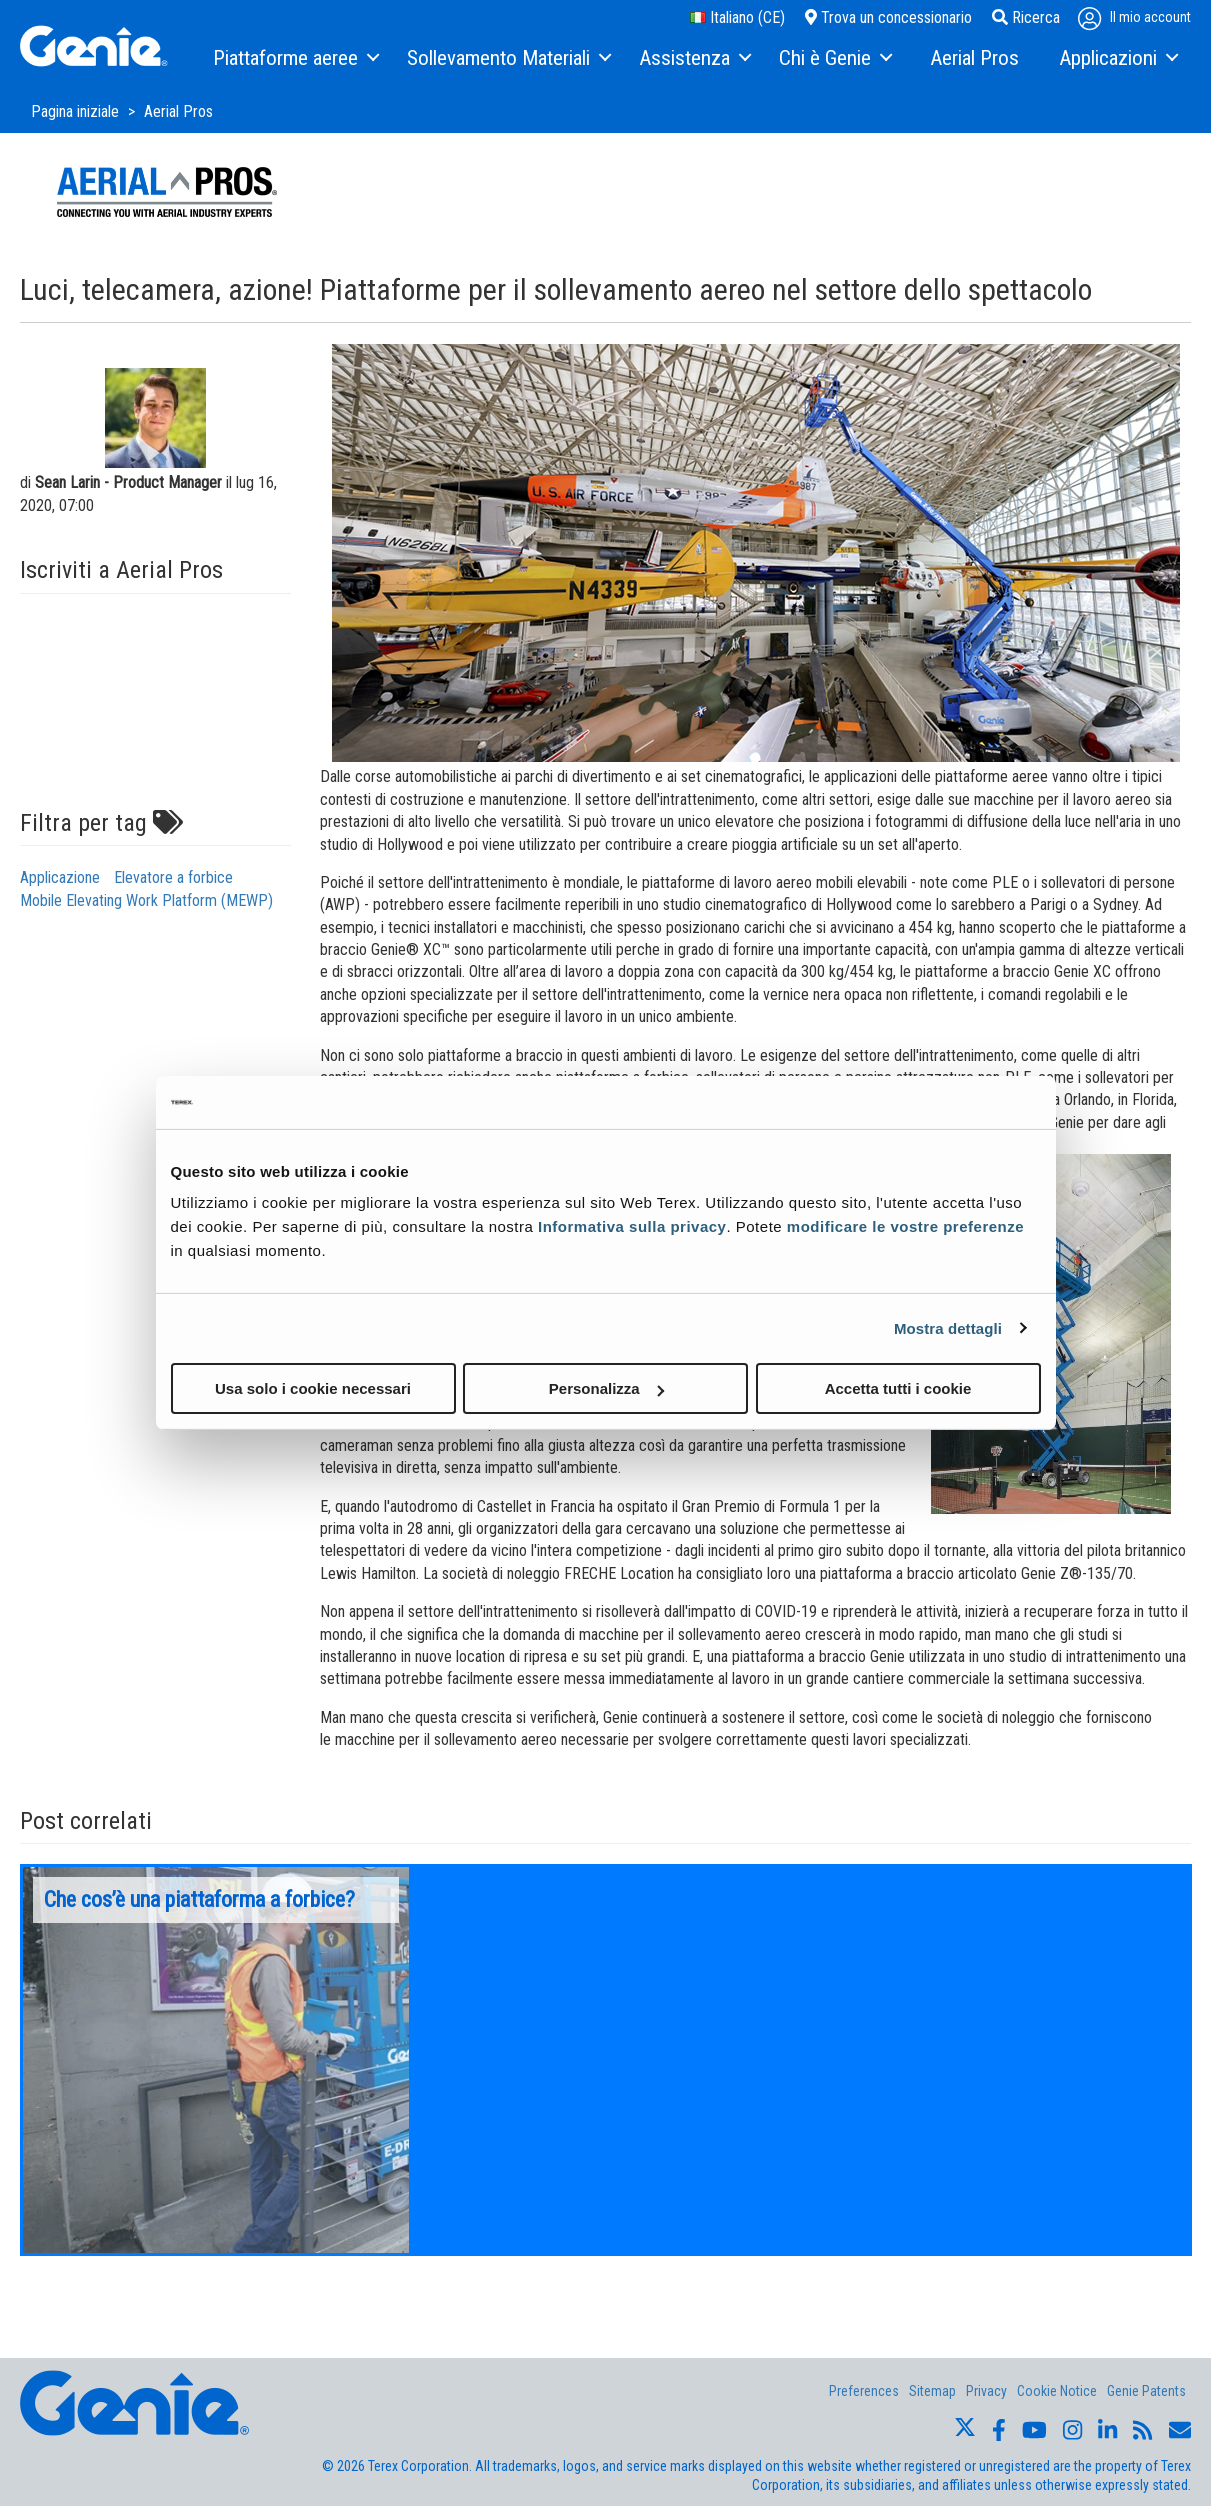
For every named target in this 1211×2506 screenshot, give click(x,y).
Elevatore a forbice (173, 877)
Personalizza (606, 1388)
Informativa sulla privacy (632, 1226)
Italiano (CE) (737, 17)
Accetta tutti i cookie (898, 1388)
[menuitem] (295, 59)
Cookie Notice (1057, 2391)
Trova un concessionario (888, 17)
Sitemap (932, 2391)
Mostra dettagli (948, 1327)
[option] (216, 2060)
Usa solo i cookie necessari (313, 1388)
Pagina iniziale (77, 111)
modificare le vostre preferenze (905, 1226)
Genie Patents (1146, 2391)
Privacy (986, 2391)
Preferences (864, 2391)
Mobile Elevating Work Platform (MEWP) (146, 900)
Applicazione (60, 877)
